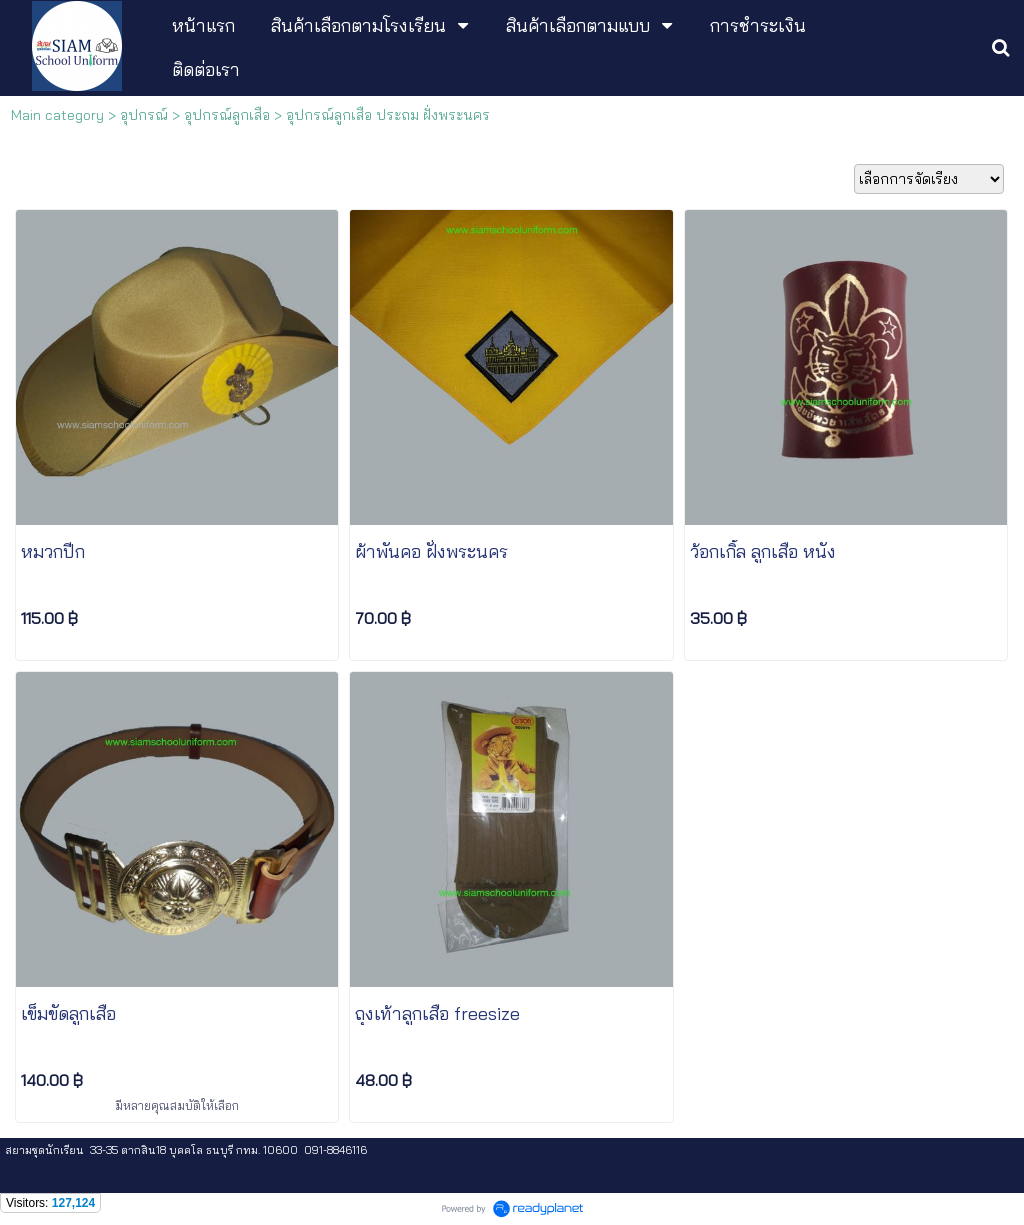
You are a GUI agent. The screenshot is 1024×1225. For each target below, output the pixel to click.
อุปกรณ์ (144, 115)
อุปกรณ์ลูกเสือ (227, 115)
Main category (57, 115)
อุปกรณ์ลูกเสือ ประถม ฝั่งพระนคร (388, 115)
